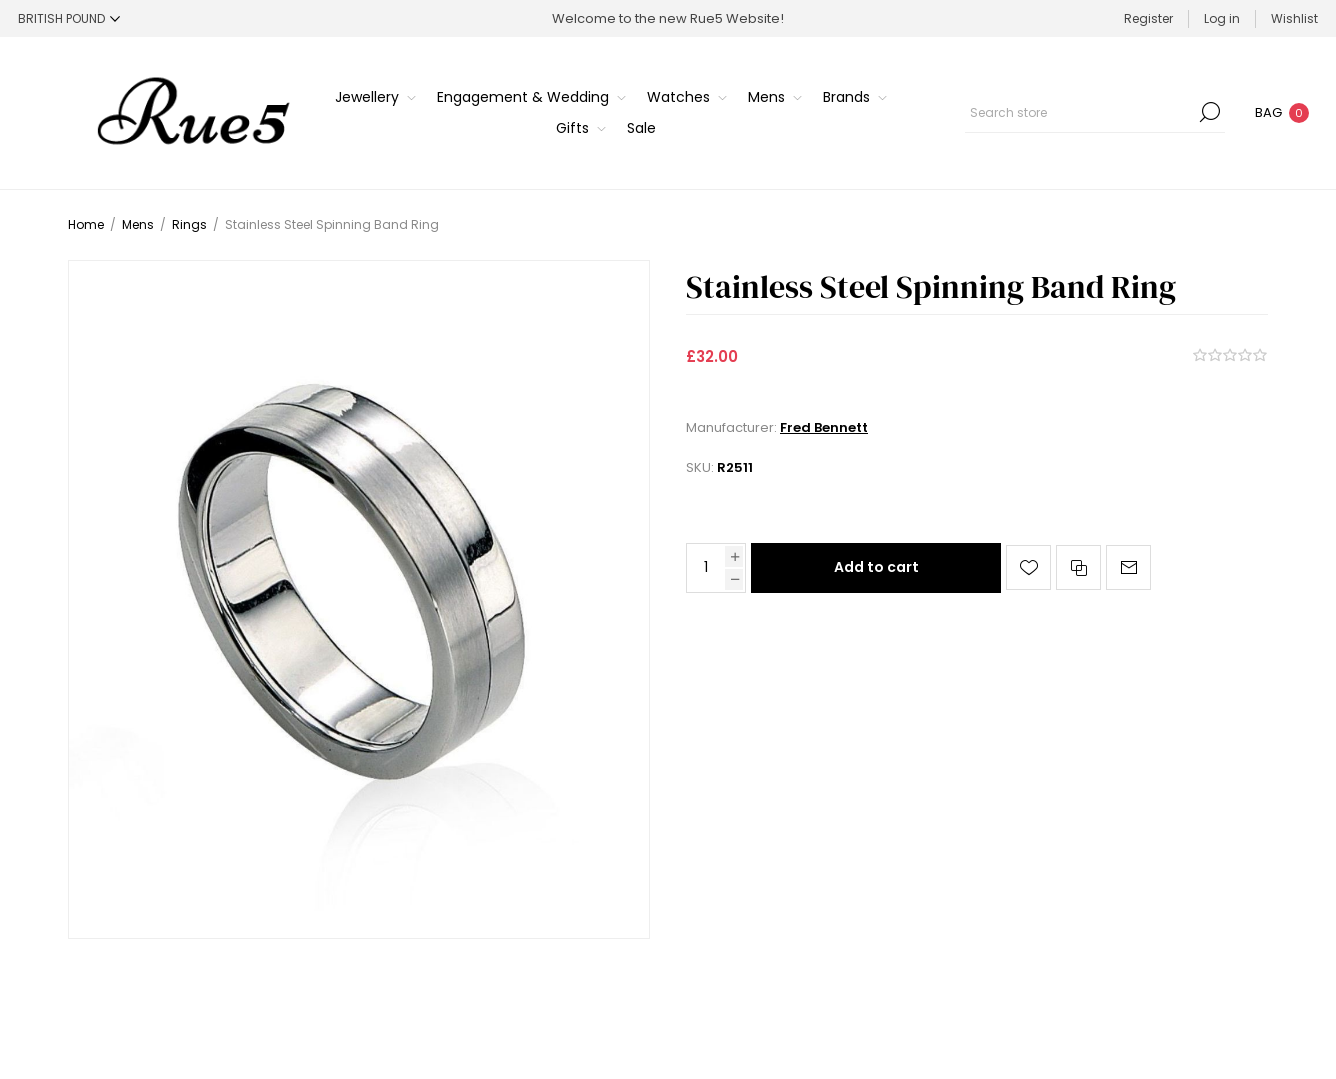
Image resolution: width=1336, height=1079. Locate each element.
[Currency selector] (69, 18)
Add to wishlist (1028, 567)
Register (1148, 18)
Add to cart (876, 567)
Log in (1222, 18)
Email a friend (1128, 567)
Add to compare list (1078, 567)
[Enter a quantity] (706, 568)
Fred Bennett (824, 427)
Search (1210, 112)
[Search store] (1095, 112)
